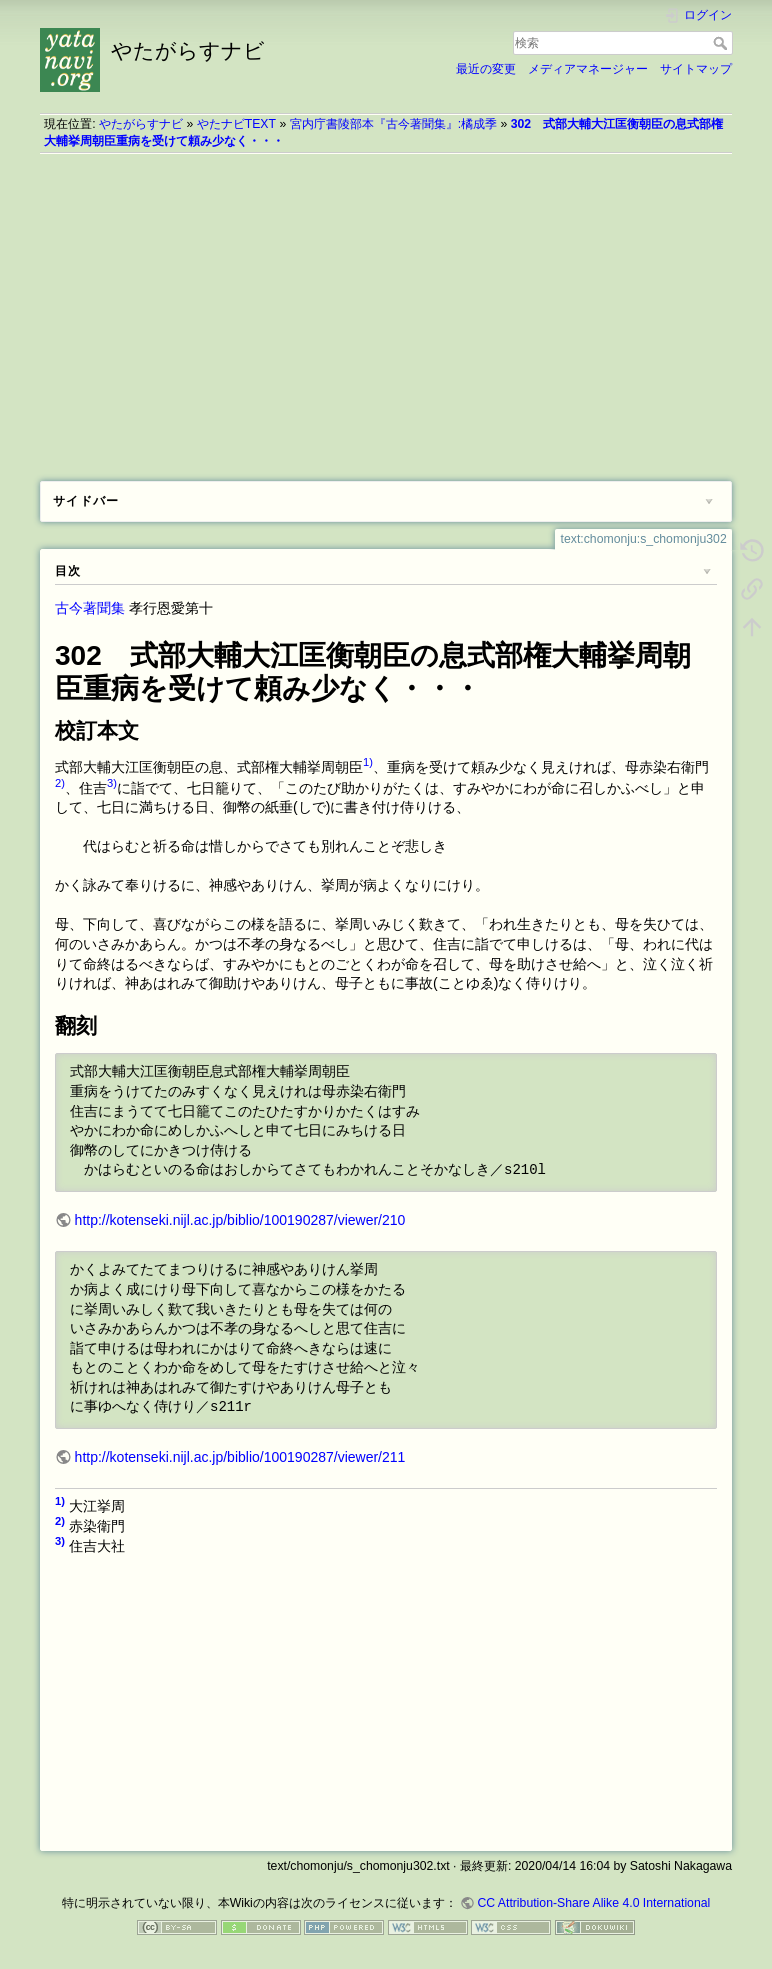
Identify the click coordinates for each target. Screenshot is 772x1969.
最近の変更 (486, 69)
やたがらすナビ (141, 124)
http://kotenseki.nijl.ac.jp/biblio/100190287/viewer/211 (240, 1457)
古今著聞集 (90, 608)
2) (60, 783)
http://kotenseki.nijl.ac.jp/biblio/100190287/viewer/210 (240, 1220)
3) (112, 783)
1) (368, 762)
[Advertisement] (386, 310)
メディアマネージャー (588, 69)
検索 (722, 43)
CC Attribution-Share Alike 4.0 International (593, 1903)
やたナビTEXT (236, 124)
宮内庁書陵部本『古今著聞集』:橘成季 (393, 124)
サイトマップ (696, 69)
